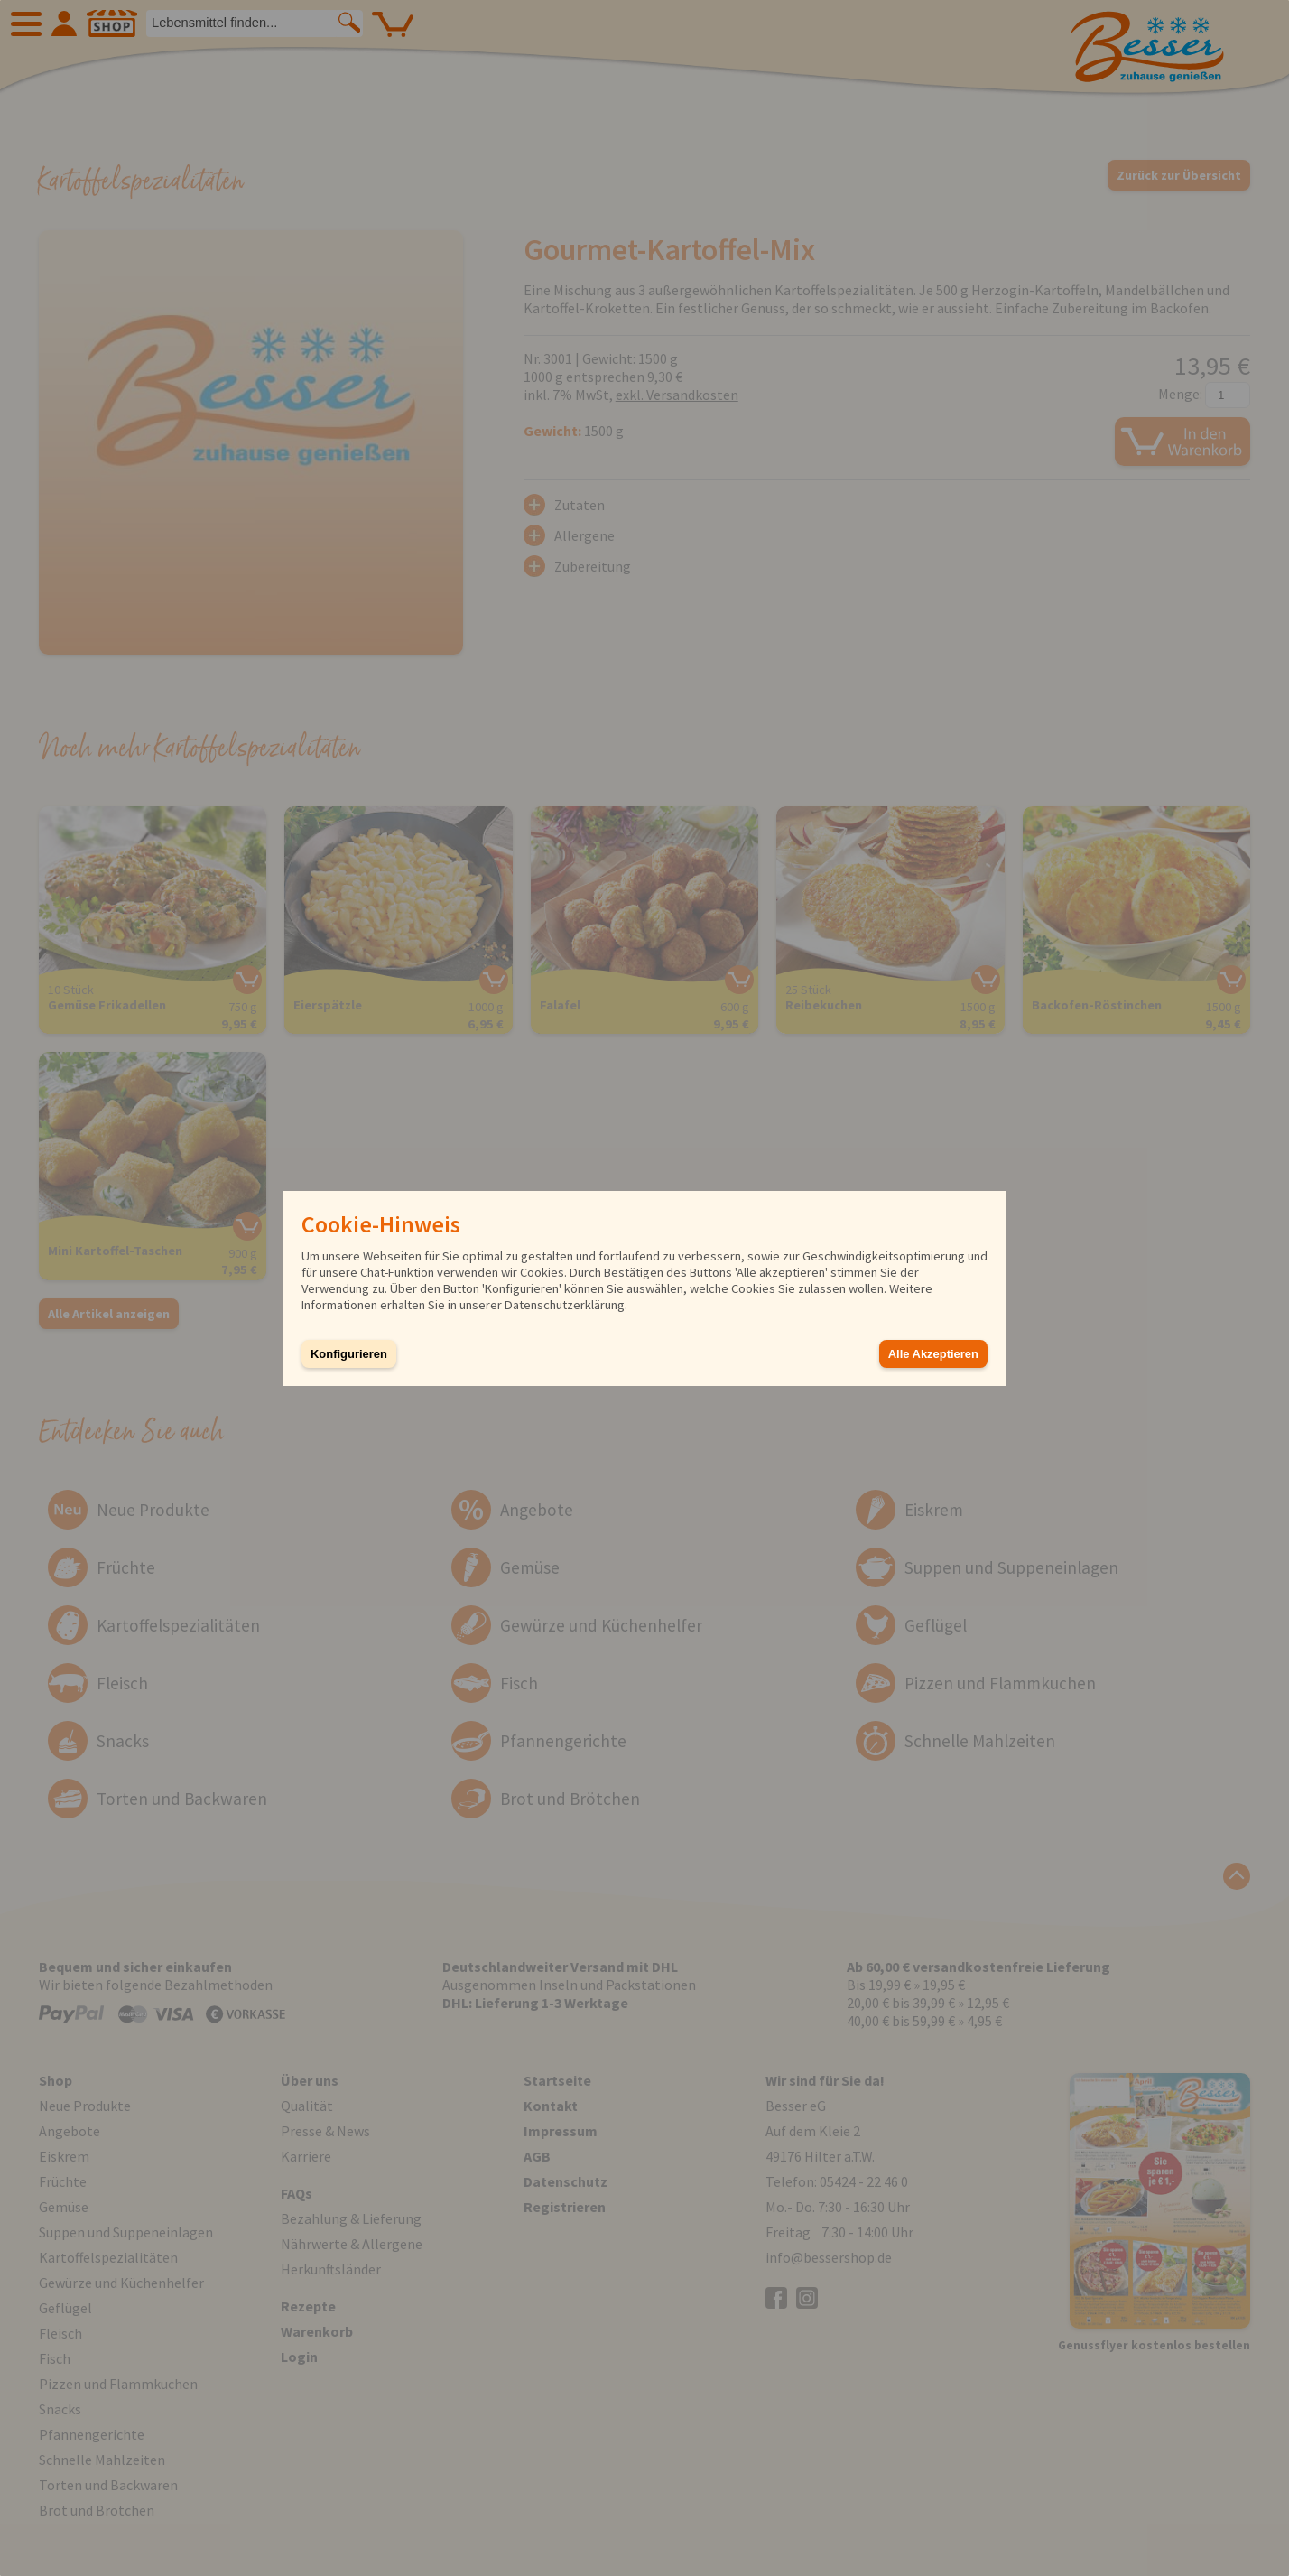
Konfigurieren (349, 1354)
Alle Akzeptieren (933, 1354)
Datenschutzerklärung (565, 1305)
